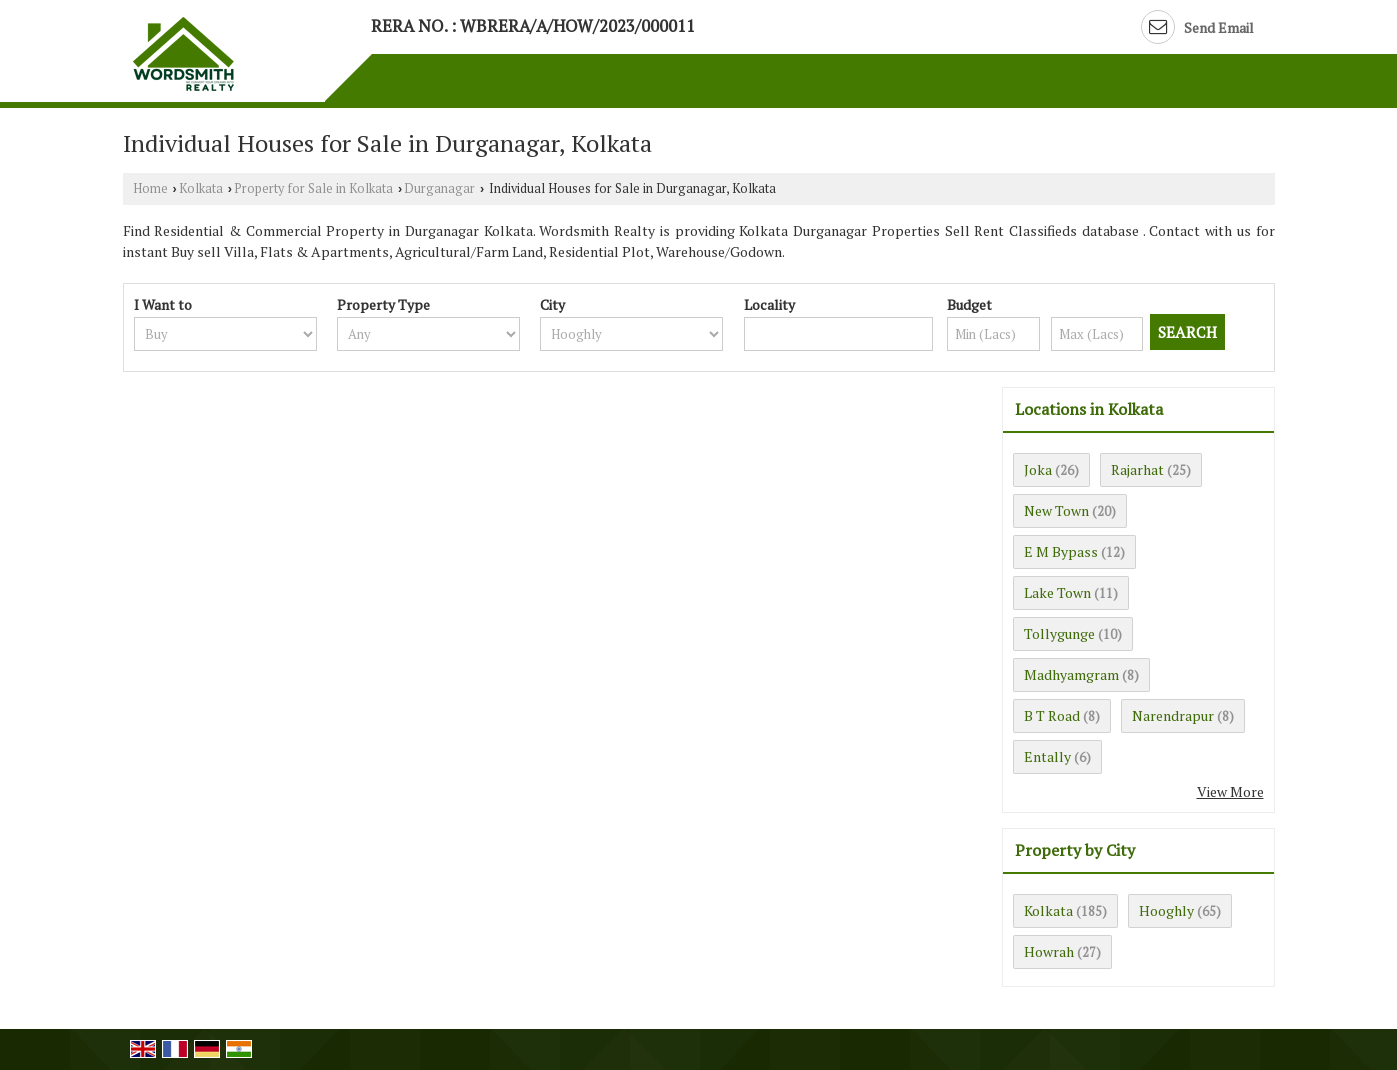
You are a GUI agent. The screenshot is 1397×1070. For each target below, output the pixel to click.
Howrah (1049, 951)
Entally (1047, 756)
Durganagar (439, 188)
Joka (1038, 469)
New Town (1056, 510)
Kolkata (201, 188)
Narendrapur (1173, 715)
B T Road (1052, 715)
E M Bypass (1061, 551)
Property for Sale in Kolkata (313, 188)
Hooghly (1166, 910)
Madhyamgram (1071, 674)
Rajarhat (1137, 469)
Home (150, 188)
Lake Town (1057, 592)
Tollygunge (1059, 633)
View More (1230, 791)
